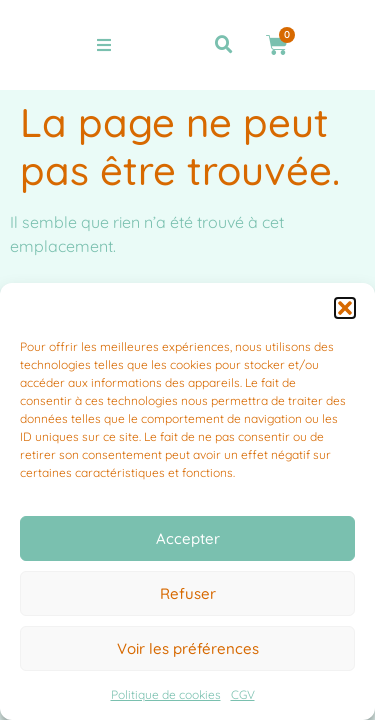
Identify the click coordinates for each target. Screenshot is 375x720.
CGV (243, 694)
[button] (345, 308)
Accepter (188, 538)
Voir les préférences (188, 648)
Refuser (188, 593)
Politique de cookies (166, 694)
